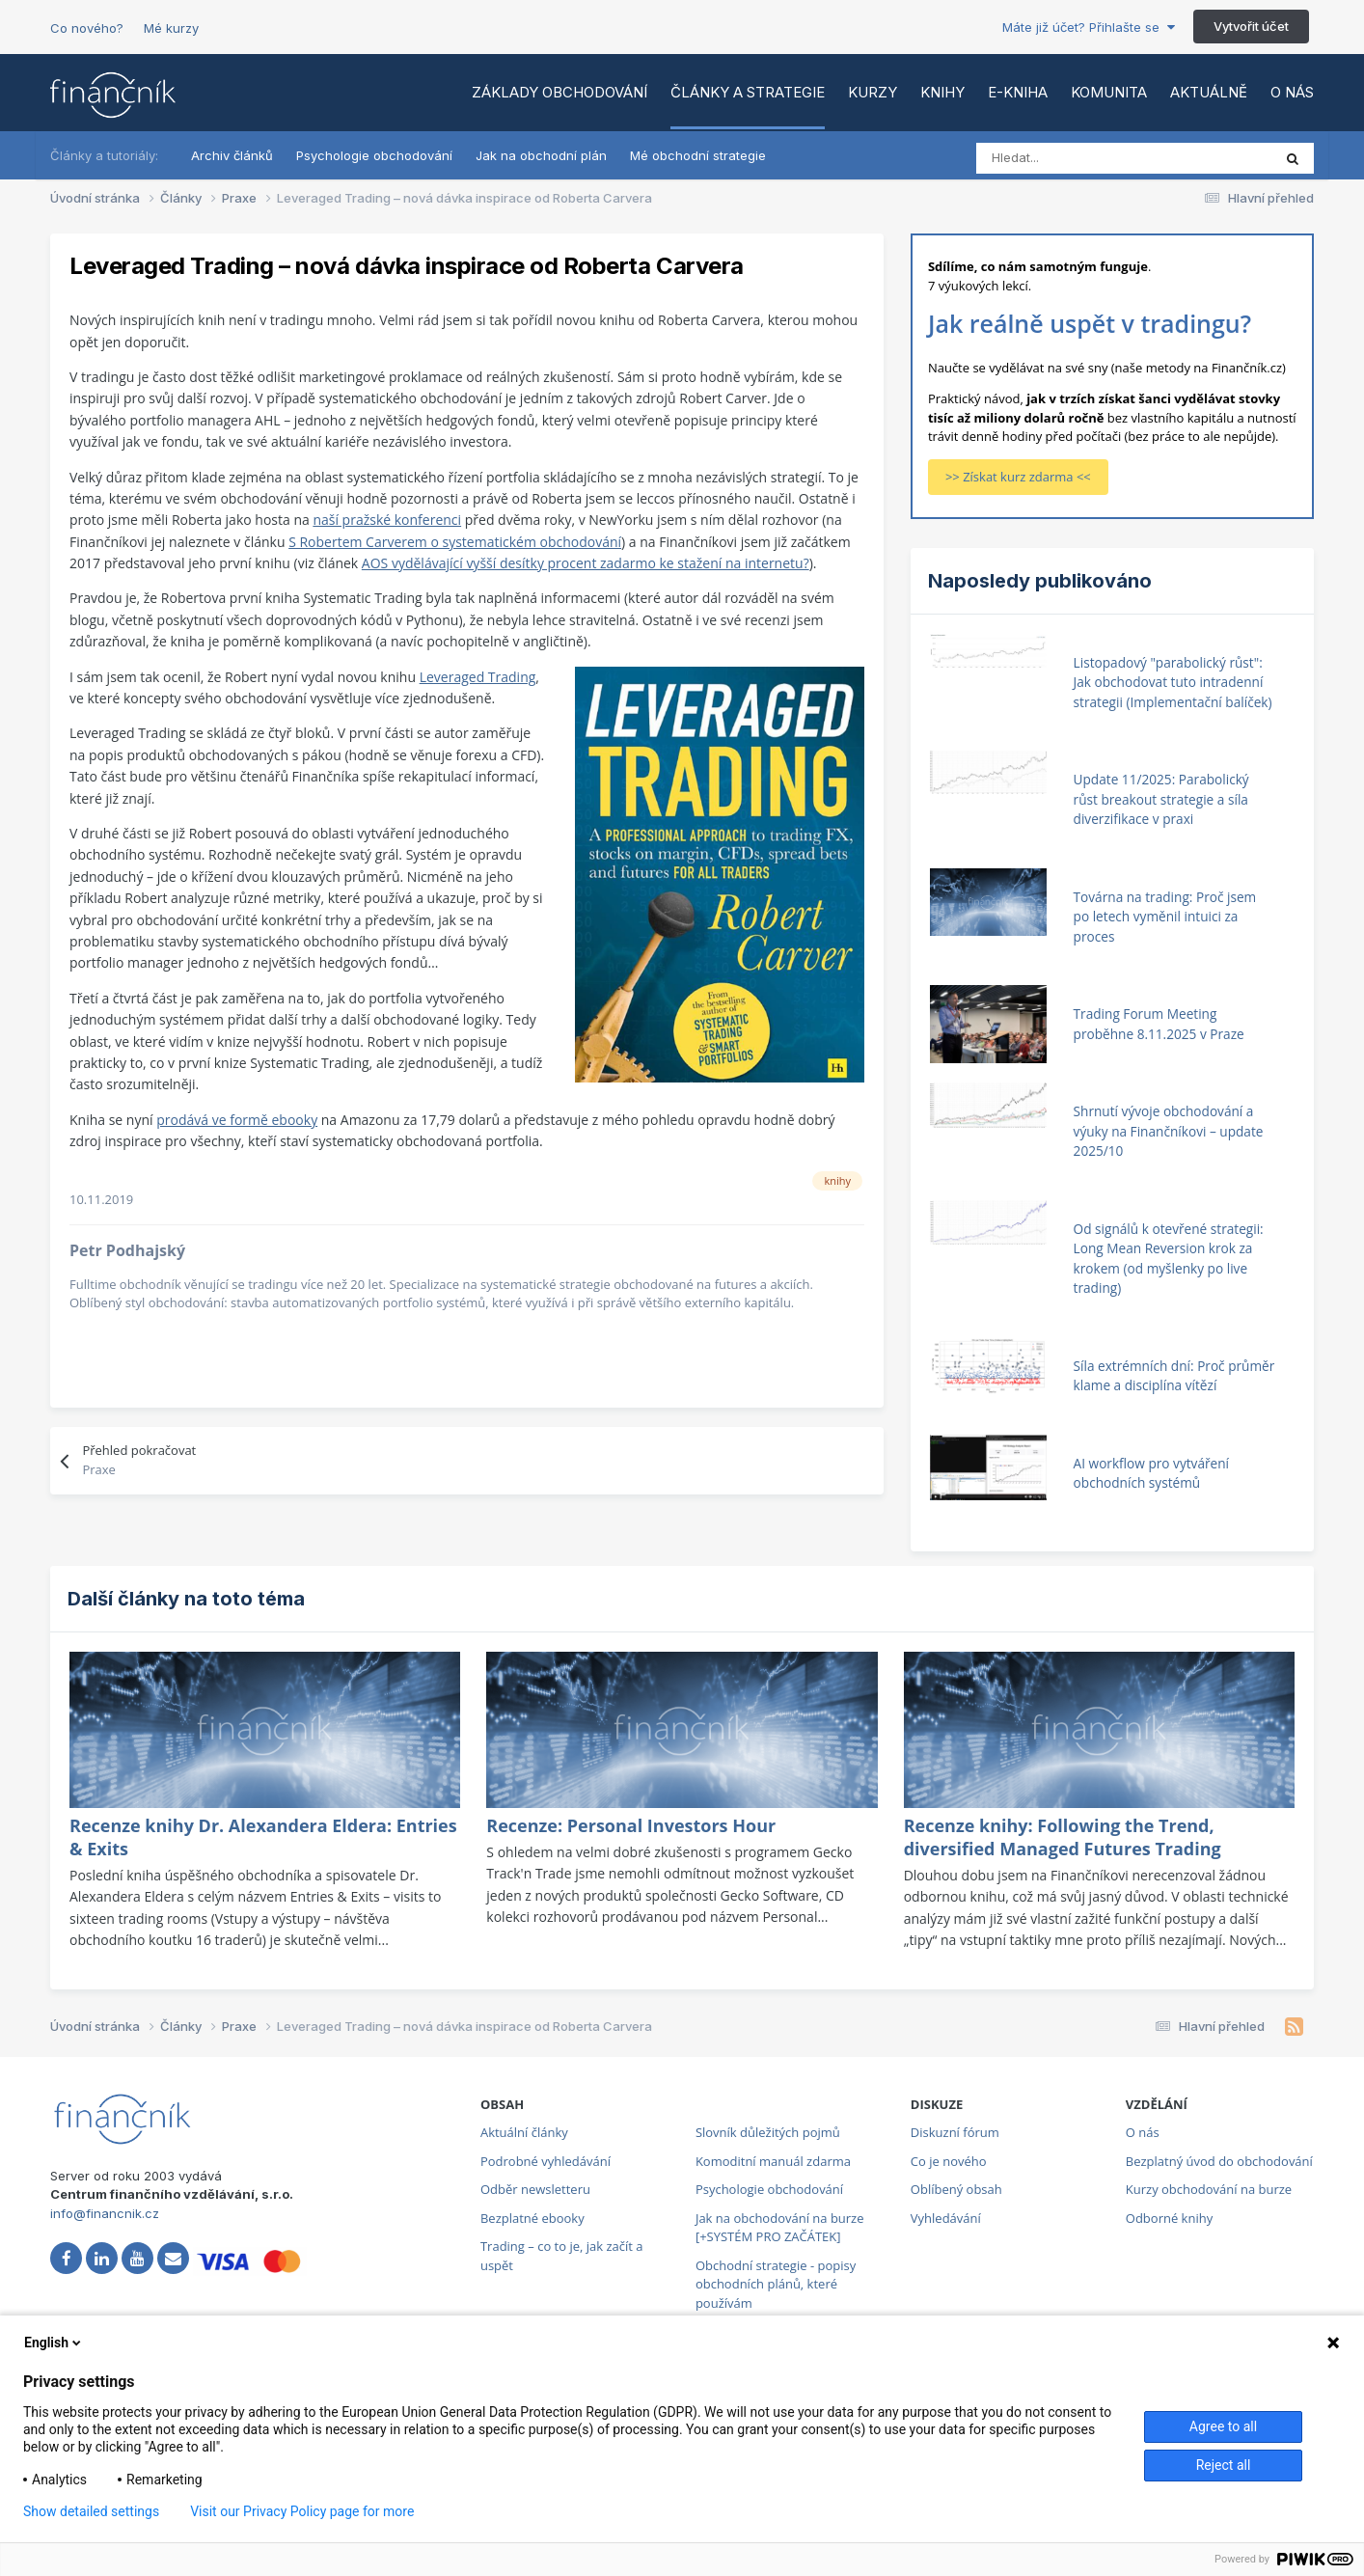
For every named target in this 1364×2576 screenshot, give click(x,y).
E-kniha (1018, 92)
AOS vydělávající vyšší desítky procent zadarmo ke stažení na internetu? (585, 563)
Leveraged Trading (478, 677)
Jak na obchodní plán (541, 155)
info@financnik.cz (104, 2213)
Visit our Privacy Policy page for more (302, 2511)
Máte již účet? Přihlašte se (1088, 27)
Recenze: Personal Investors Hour (631, 1825)
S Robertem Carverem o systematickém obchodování (454, 542)
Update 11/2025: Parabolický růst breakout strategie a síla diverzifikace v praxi (1161, 799)
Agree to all (1223, 2426)
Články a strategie (747, 92)
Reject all (1223, 2465)
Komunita (1109, 92)
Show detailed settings (91, 2511)
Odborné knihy (1169, 2218)
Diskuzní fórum (955, 2132)
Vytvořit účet (1251, 26)
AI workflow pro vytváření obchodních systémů (1151, 1473)
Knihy (942, 92)
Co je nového (949, 2161)
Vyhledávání (946, 2218)
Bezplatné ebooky (532, 2218)
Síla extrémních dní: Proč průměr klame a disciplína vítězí (1174, 1376)
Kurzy (872, 92)
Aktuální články (524, 2132)
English (54, 2342)
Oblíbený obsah (956, 2189)
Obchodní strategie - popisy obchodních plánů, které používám (776, 2284)
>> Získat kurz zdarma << (1018, 476)
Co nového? (86, 28)
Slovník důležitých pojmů (768, 2132)
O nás (1292, 92)
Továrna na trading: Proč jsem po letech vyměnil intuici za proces (1165, 916)
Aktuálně (1208, 92)
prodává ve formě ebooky (236, 1119)
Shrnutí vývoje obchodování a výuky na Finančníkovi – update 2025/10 (1169, 1131)
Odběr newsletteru (535, 2189)
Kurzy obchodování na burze (1209, 2189)
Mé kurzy (171, 28)
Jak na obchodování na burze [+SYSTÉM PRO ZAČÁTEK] (780, 2227)
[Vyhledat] (1061, 158)
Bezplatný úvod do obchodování (1219, 2161)
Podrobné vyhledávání (545, 2161)
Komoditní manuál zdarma (773, 2161)
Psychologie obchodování (374, 155)
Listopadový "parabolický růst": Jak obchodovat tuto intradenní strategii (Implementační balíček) (1173, 682)
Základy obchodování (559, 92)
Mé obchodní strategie (698, 155)
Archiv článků (232, 155)
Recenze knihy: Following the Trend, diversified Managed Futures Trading (1062, 1837)
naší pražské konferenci (387, 519)
